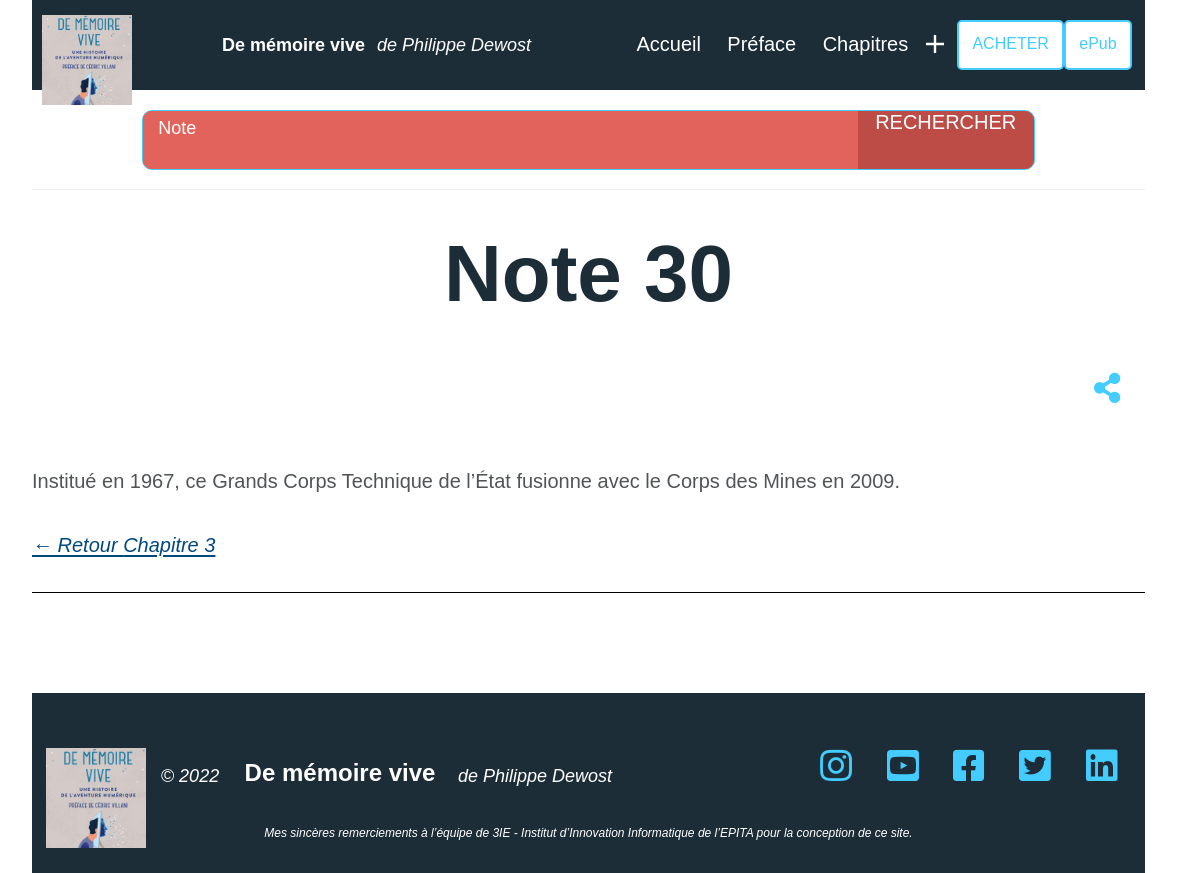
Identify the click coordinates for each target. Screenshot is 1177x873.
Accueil (668, 44)
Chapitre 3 (169, 545)
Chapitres (866, 44)
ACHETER (1010, 43)
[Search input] (505, 128)
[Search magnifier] (946, 140)
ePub (1097, 43)
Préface (761, 44)
